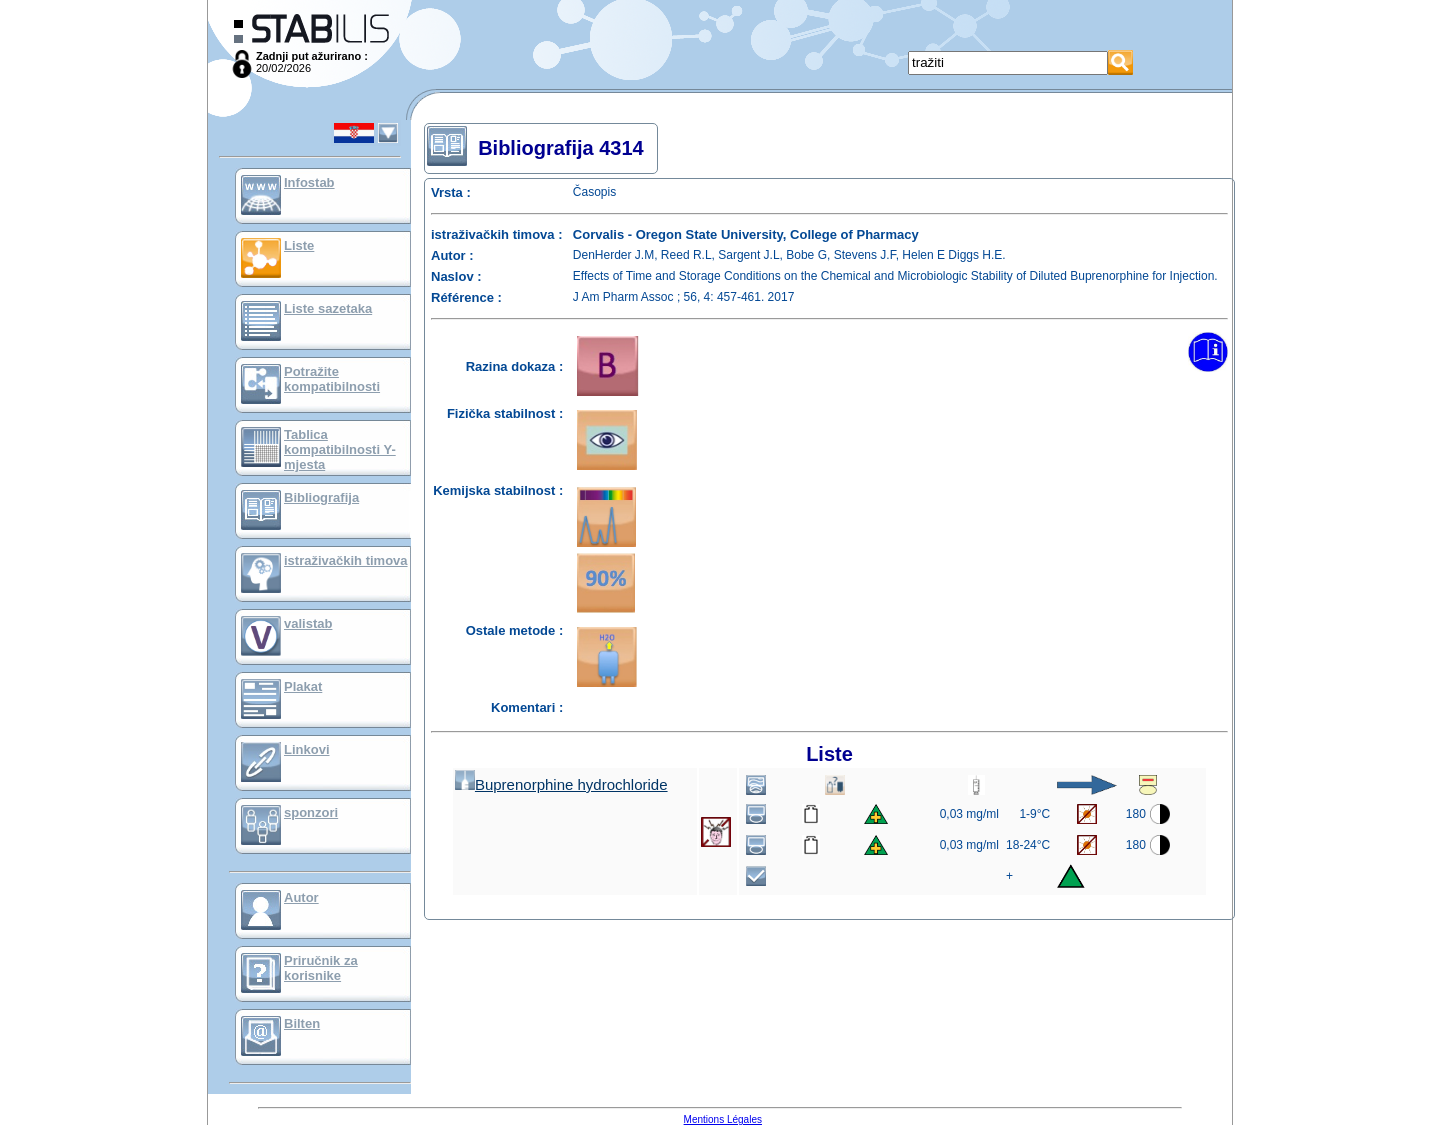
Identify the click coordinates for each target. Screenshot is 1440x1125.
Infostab (309, 182)
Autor (301, 897)
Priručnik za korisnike (321, 968)
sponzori (311, 812)
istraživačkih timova (346, 560)
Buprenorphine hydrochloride (561, 784)
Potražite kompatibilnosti (332, 379)
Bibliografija (321, 497)
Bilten (302, 1023)
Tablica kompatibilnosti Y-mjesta (340, 449)
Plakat (303, 686)
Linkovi (307, 749)
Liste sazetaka (328, 308)
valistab (308, 623)
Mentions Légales (723, 1119)
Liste (299, 245)
